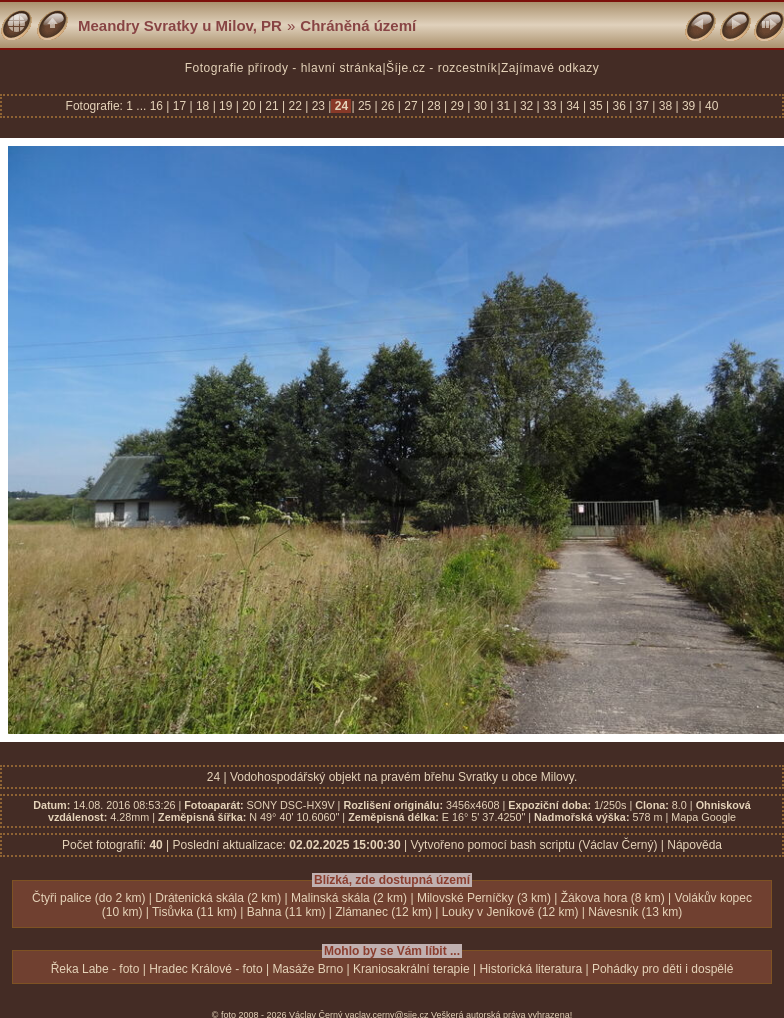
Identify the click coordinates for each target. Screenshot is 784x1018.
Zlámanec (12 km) (383, 912)
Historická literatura (530, 969)
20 (249, 106)
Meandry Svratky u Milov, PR (180, 25)
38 (665, 106)
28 (434, 106)
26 (388, 106)
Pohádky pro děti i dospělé (662, 969)
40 (710, 106)
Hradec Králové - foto (205, 969)
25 (365, 106)
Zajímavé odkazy (550, 68)
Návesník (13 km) (635, 912)
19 (226, 106)
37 (642, 106)
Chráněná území (358, 25)
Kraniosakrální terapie (411, 969)
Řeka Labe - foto (95, 969)
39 (689, 106)
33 (550, 106)
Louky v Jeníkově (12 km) (510, 912)
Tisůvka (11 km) (194, 912)
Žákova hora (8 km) (613, 898)
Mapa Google (703, 817)
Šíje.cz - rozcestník (441, 68)
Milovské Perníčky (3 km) (484, 898)
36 (619, 106)
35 (596, 106)
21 (272, 106)
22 (295, 106)
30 (480, 106)
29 (457, 106)
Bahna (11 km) (286, 912)
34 (573, 106)
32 (527, 106)
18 (203, 106)
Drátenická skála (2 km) (218, 898)
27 (411, 106)
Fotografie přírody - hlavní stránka (284, 68)
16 (158, 106)
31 (503, 106)
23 (318, 106)
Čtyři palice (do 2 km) (88, 898)
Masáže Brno (307, 969)
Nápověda (694, 845)
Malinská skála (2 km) (349, 898)
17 (179, 106)
